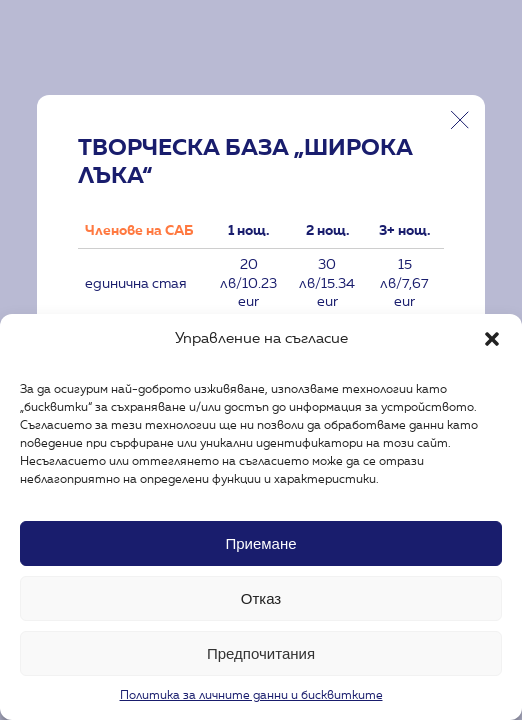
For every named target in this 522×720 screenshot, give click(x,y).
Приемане (260, 543)
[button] (492, 339)
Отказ (261, 598)
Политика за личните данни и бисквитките (251, 696)
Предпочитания (261, 653)
